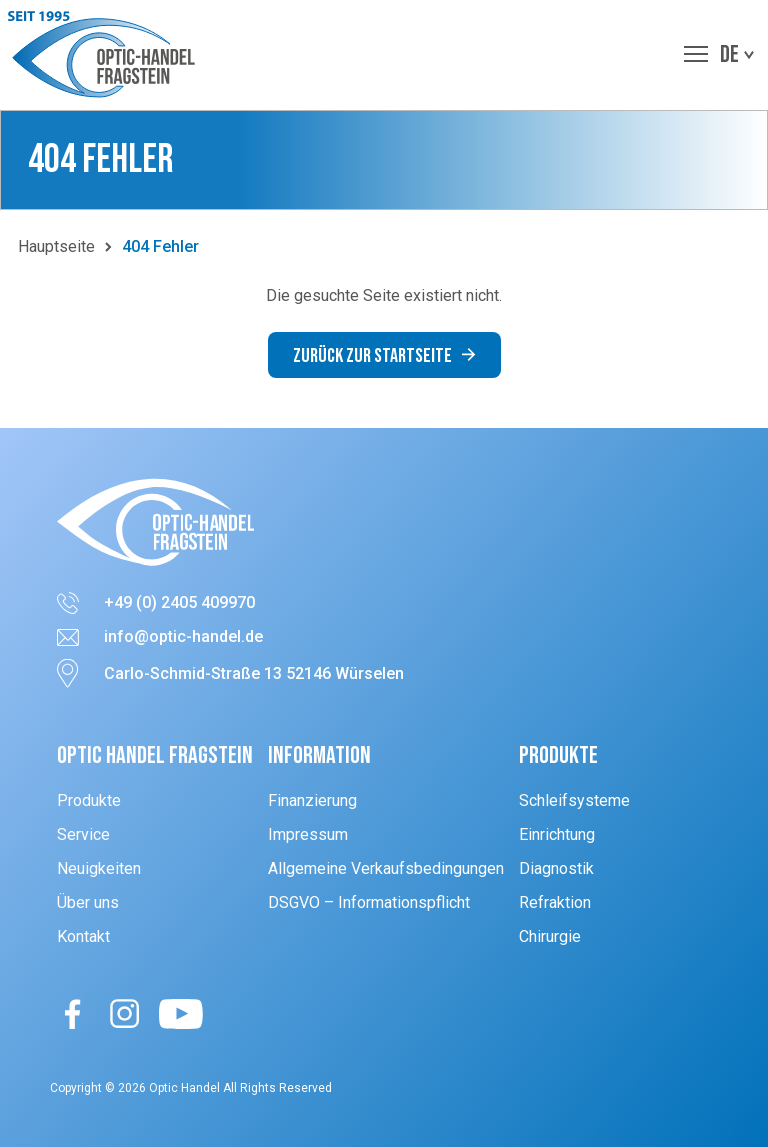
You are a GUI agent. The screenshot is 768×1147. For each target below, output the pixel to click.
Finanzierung (312, 800)
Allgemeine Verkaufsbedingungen (386, 868)
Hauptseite (56, 246)
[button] (106, 55)
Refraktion (555, 902)
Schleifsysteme (574, 800)
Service (83, 834)
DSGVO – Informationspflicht (369, 902)
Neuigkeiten (99, 868)
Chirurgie (550, 936)
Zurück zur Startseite (384, 356)
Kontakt (83, 936)
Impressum (308, 834)
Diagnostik (556, 868)
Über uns (88, 902)
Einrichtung (557, 834)
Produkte (89, 800)
